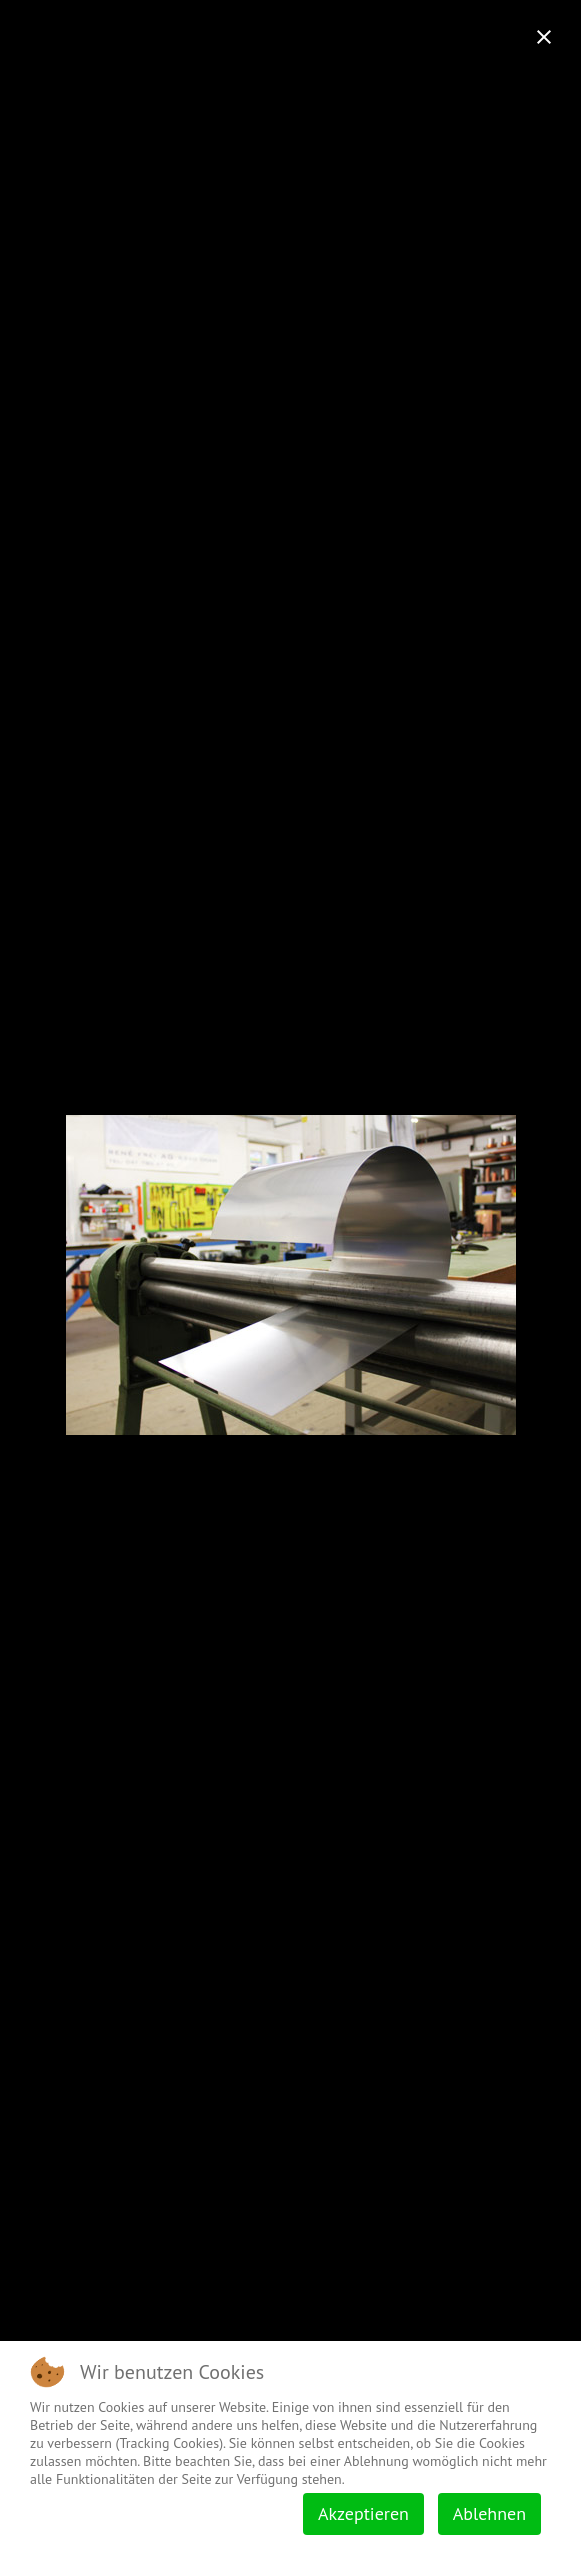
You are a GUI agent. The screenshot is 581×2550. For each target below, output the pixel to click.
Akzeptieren (363, 2513)
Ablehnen (489, 2513)
